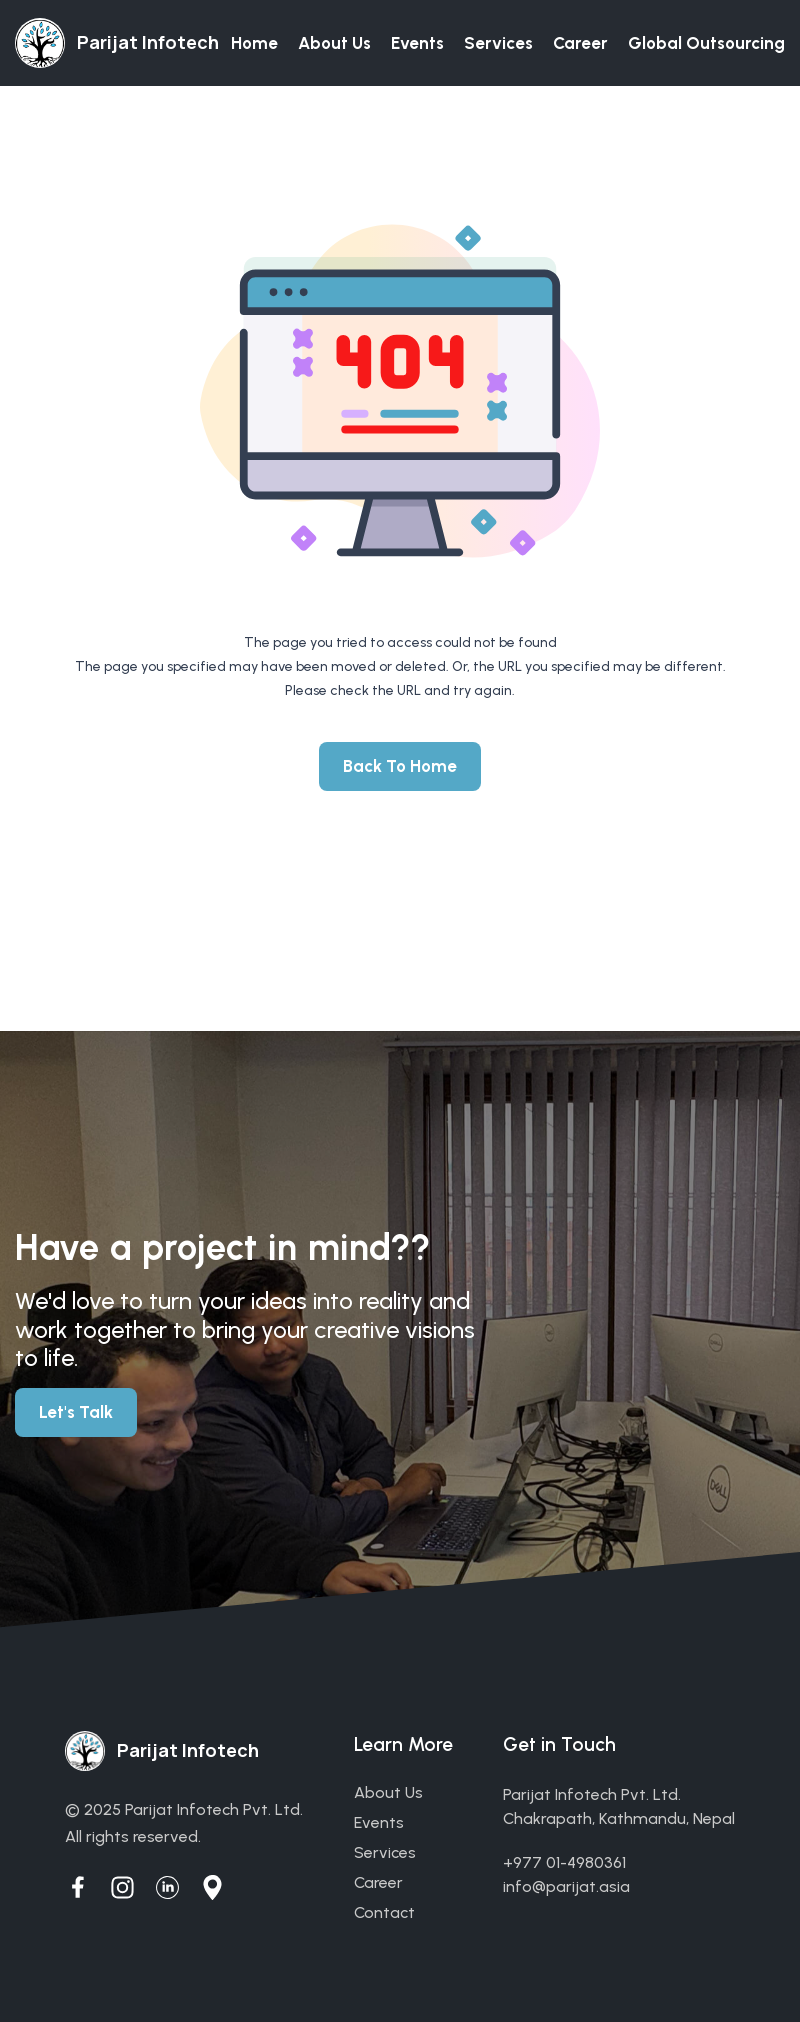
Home (254, 43)
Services (498, 43)
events (379, 1822)
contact (384, 1912)
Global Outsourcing (706, 43)
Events (417, 43)
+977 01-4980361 (564, 1862)
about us (388, 1792)
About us (334, 43)
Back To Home (400, 766)
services (385, 1852)
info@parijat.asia (566, 1886)
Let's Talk (76, 1412)
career (378, 1882)
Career (580, 43)
